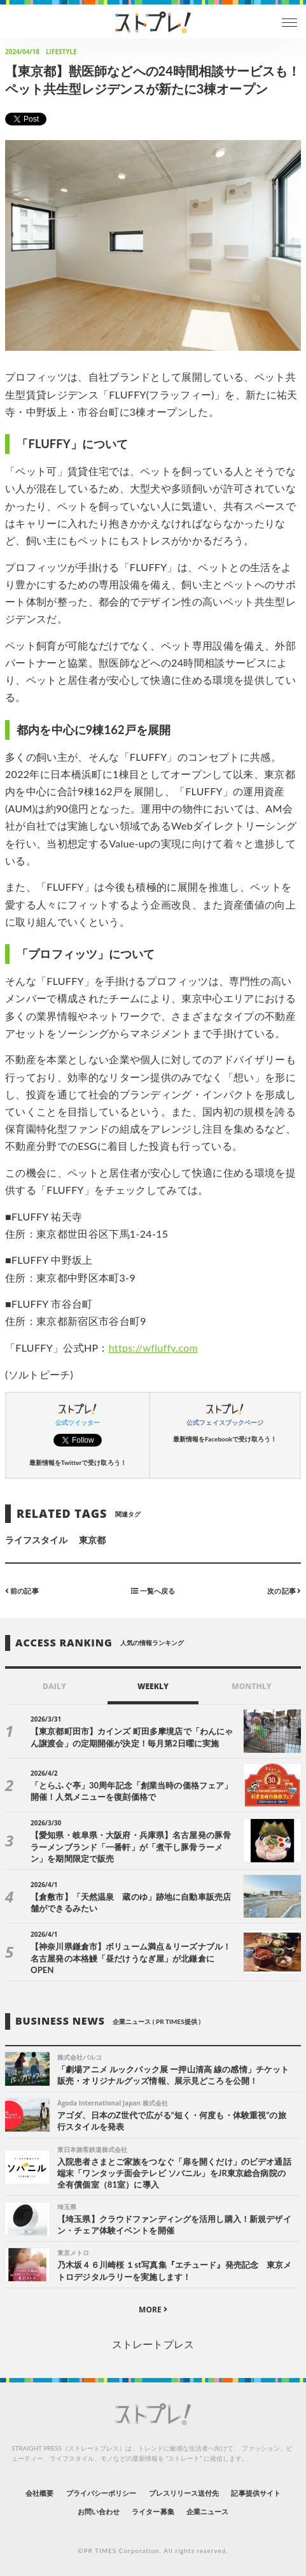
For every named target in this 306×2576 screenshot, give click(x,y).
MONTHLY (252, 1686)
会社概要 (39, 2493)
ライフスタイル (36, 1539)
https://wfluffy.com (153, 1347)
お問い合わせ (99, 2511)
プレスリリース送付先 (184, 2493)
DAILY (54, 1686)
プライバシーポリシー (101, 2493)
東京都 (92, 1539)
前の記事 (22, 1591)
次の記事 (284, 1591)
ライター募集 (153, 2511)
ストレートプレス (152, 2344)
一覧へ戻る (153, 1591)
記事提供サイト (255, 2493)
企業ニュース (207, 2511)
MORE (153, 2309)
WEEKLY (153, 1686)
